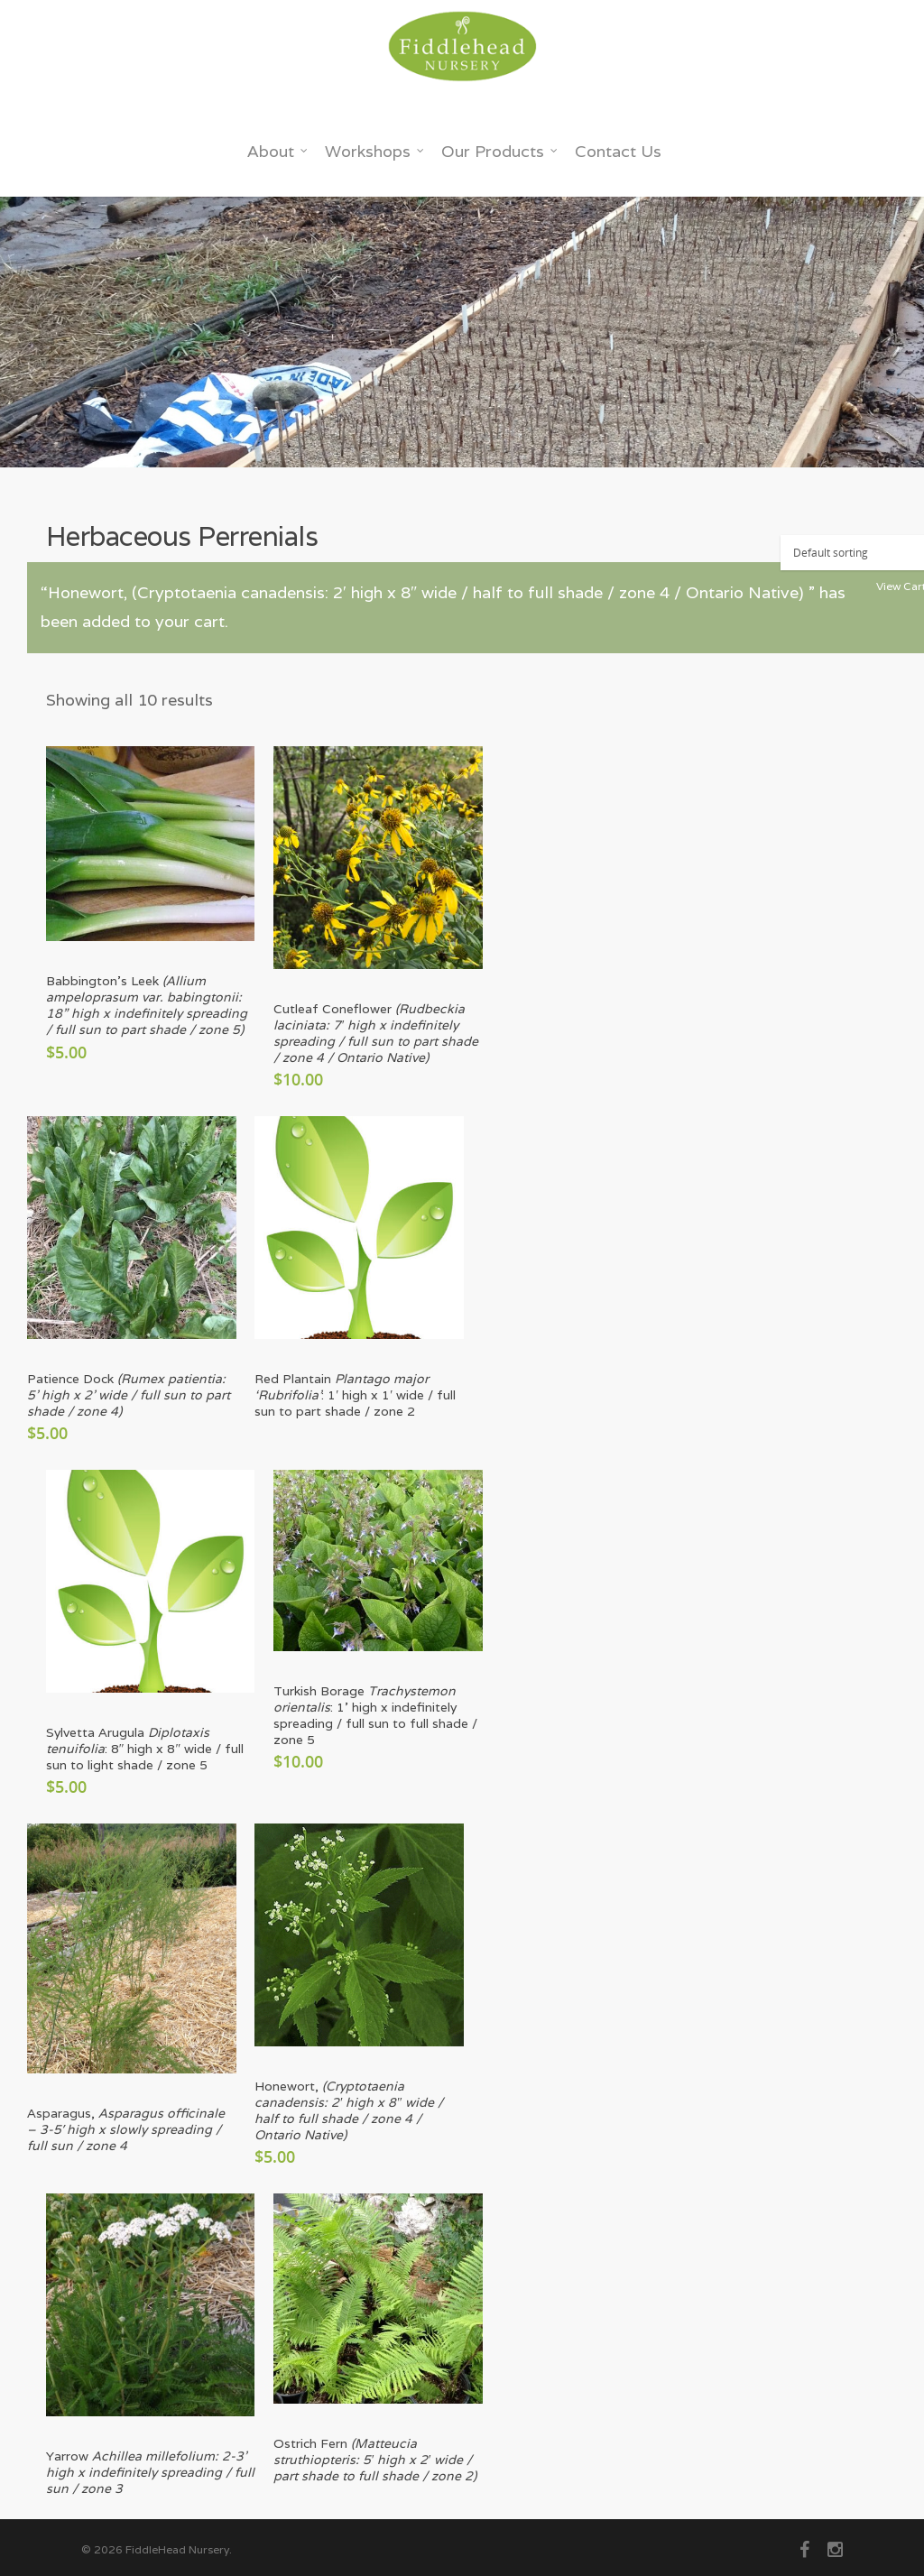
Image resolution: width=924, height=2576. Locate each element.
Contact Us (618, 151)
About (278, 151)
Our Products (500, 151)
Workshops (375, 151)
